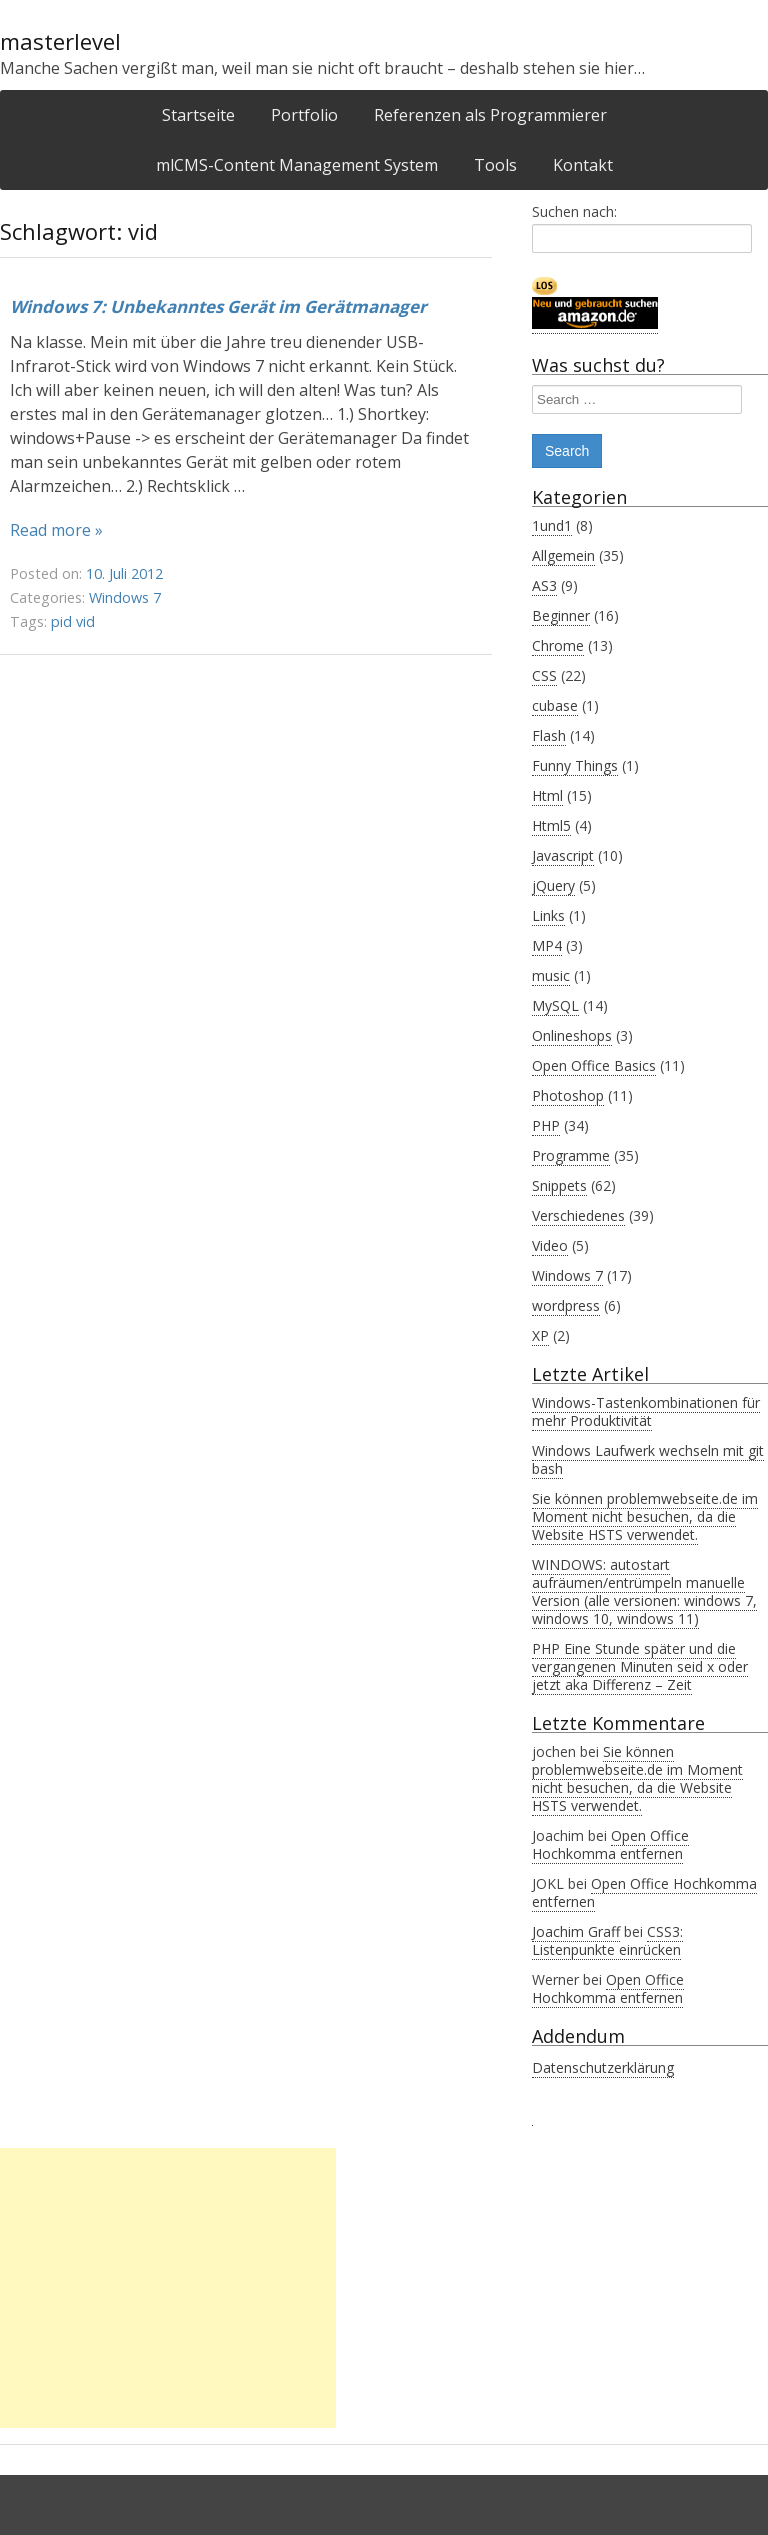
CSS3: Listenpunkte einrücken (607, 1940)
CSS (544, 675)
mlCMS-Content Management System (297, 165)
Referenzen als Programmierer (490, 115)
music (551, 975)
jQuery (553, 885)
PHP (546, 1125)
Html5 (551, 825)
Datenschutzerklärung (603, 2067)
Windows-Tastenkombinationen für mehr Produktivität (646, 1411)
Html (547, 795)
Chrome (558, 645)
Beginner (561, 615)
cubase (555, 705)
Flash (549, 735)
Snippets (559, 1185)
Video (550, 1245)
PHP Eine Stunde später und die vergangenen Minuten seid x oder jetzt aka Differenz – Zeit (640, 1666)
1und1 (552, 525)
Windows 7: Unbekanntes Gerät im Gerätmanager (218, 306)
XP (540, 1335)
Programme (571, 1155)
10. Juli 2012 (124, 573)
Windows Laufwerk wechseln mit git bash (648, 1459)
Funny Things (575, 765)
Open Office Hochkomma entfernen (610, 1844)
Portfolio (304, 115)
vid (85, 621)
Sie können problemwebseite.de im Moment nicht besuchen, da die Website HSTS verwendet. (645, 1516)
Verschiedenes (578, 1215)
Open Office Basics (594, 1065)
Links (548, 915)
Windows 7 (125, 597)
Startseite (198, 115)
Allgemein (563, 555)
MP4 (547, 945)
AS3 (544, 585)
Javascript (563, 855)
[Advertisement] (168, 2288)
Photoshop (568, 1095)
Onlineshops (572, 1035)
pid (61, 621)
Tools (495, 165)
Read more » (56, 530)
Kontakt (583, 165)
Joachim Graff (576, 1931)
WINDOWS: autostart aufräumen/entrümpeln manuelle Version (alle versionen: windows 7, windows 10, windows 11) (644, 1591)
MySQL (555, 1005)
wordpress (566, 1305)
